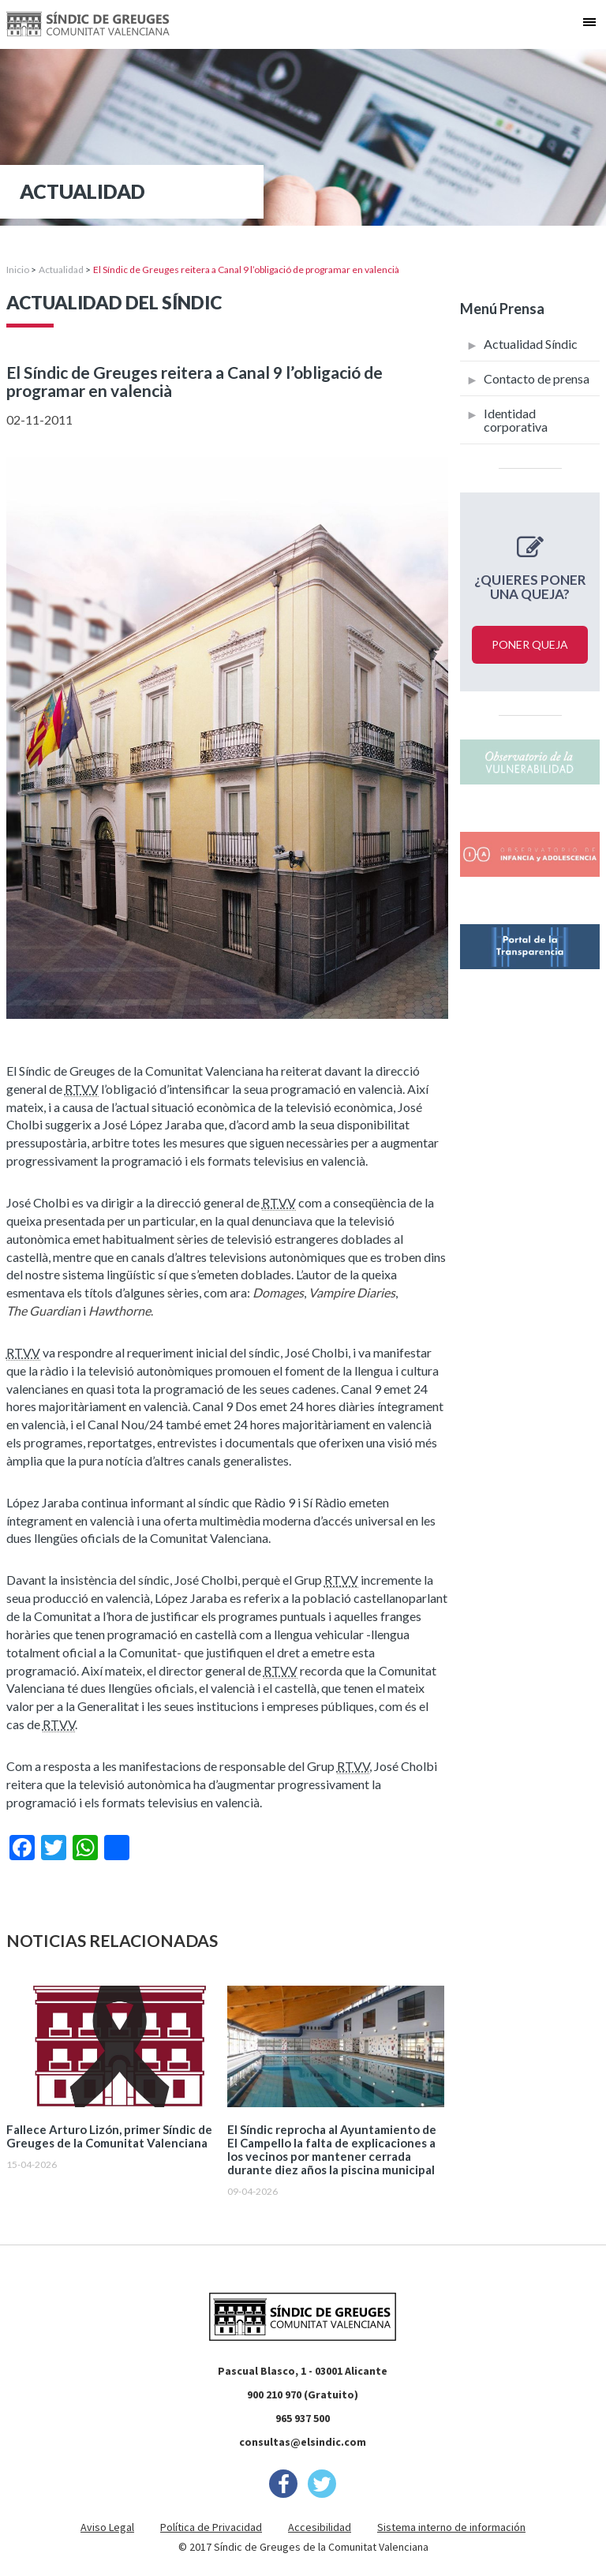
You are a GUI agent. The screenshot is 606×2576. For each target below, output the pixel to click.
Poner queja (530, 644)
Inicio (17, 269)
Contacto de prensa (536, 378)
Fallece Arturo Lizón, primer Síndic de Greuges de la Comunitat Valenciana (109, 2136)
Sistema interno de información (451, 2527)
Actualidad (61, 269)
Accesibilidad (319, 2527)
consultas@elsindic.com (302, 2442)
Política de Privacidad (211, 2527)
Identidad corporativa (516, 419)
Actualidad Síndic (531, 343)
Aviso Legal (107, 2527)
